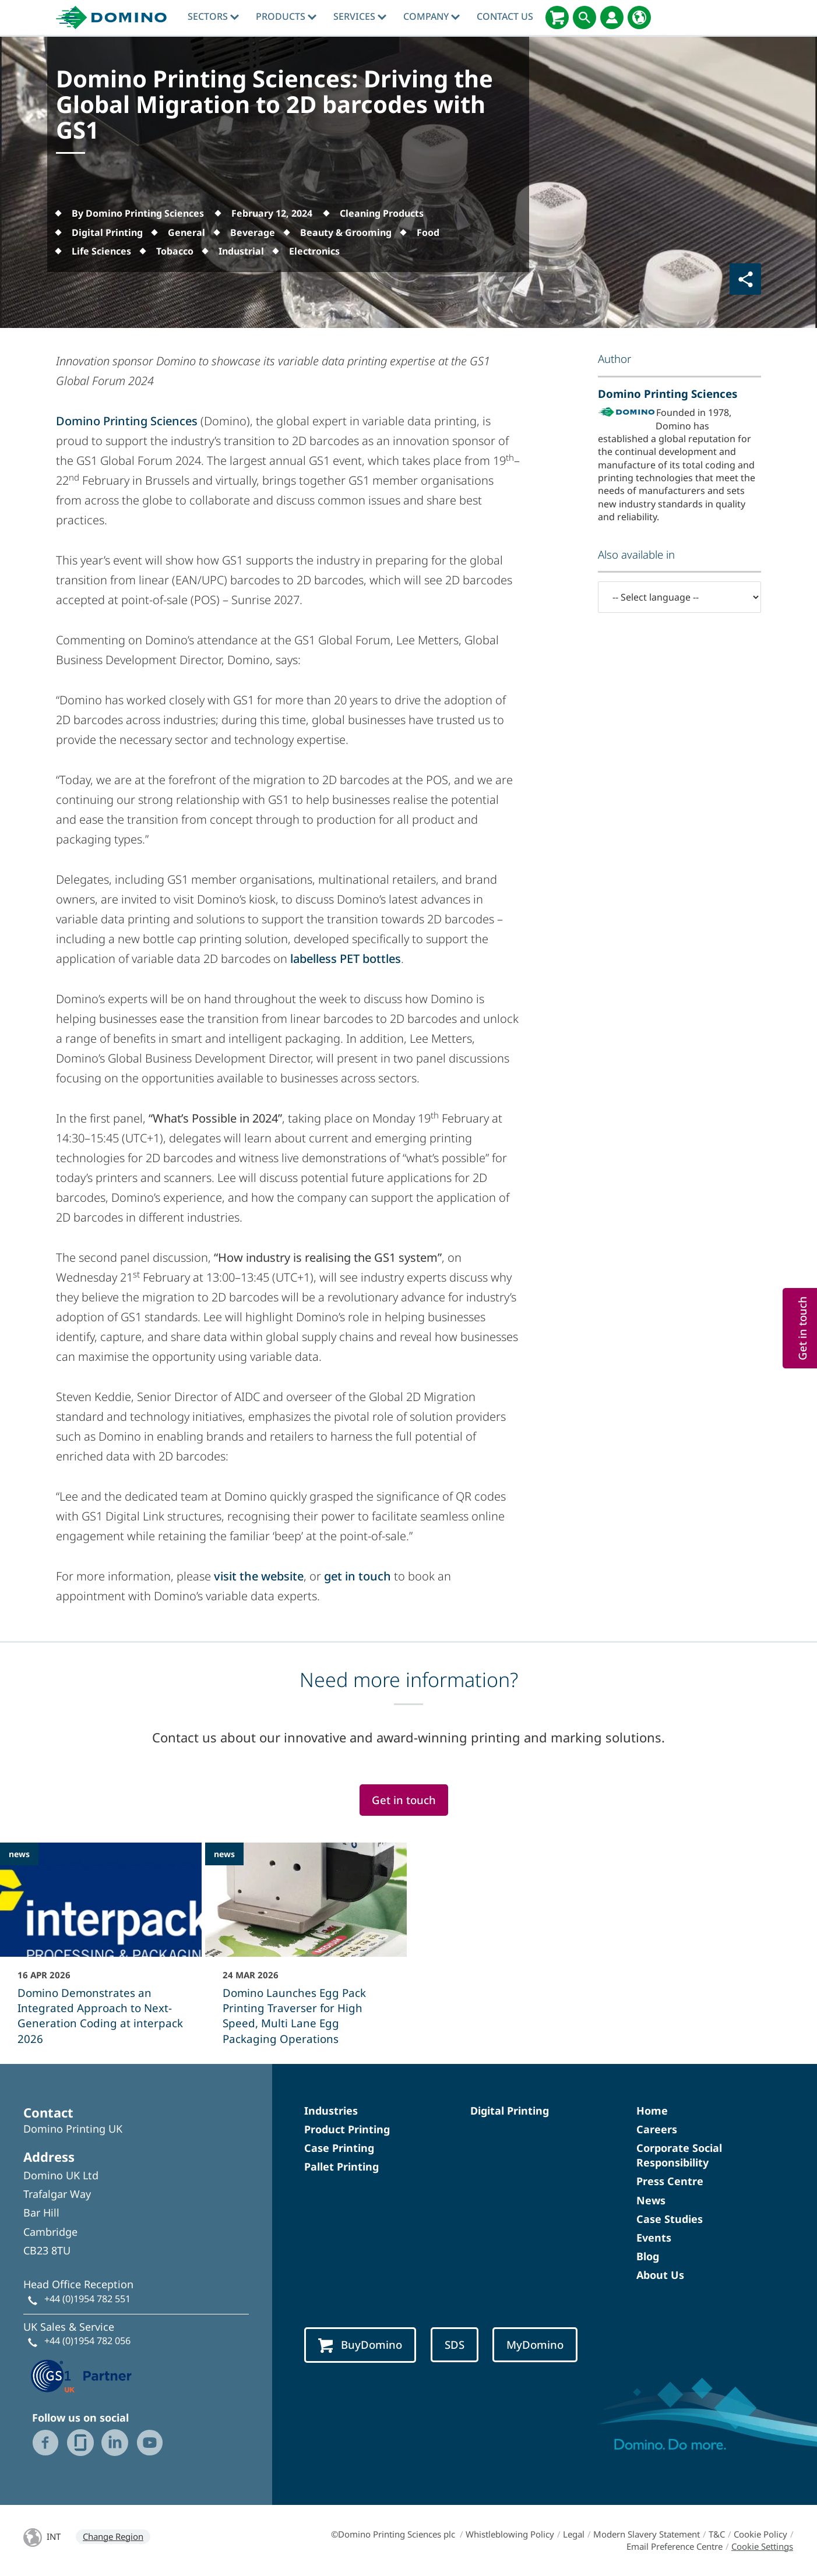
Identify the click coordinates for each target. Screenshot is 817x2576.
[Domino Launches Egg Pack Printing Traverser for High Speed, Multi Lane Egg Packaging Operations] (306, 1951)
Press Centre (669, 2181)
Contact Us (505, 16)
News (650, 2200)
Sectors (213, 16)
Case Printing (339, 2148)
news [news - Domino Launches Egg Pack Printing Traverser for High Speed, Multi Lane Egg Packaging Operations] (224, 1853)
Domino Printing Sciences (127, 421)
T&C (717, 2534)
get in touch (357, 1576)
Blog (647, 2256)
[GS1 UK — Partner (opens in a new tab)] (81, 2375)
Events (653, 2238)
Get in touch (404, 1799)
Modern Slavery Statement (646, 2534)
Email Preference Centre (674, 2546)
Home (652, 2111)
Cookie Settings (762, 2546)
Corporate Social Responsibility (679, 2155)
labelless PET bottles (345, 958)
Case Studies (669, 2219)
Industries (331, 2111)
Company (431, 16)
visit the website (259, 1576)
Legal (573, 2534)
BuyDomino (360, 2345)
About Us (660, 2275)
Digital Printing (509, 2111)
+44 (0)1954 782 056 (87, 2340)
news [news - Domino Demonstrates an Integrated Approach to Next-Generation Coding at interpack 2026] (19, 1853)
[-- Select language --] (679, 597)
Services (359, 16)
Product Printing (347, 2129)
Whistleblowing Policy (510, 2534)
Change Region (113, 2536)
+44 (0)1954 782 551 (87, 2298)
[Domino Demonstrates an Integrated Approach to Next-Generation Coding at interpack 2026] (101, 1951)
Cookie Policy (760, 2534)
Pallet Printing (341, 2166)
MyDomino (535, 2344)
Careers (656, 2129)
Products (286, 16)
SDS (454, 2344)
